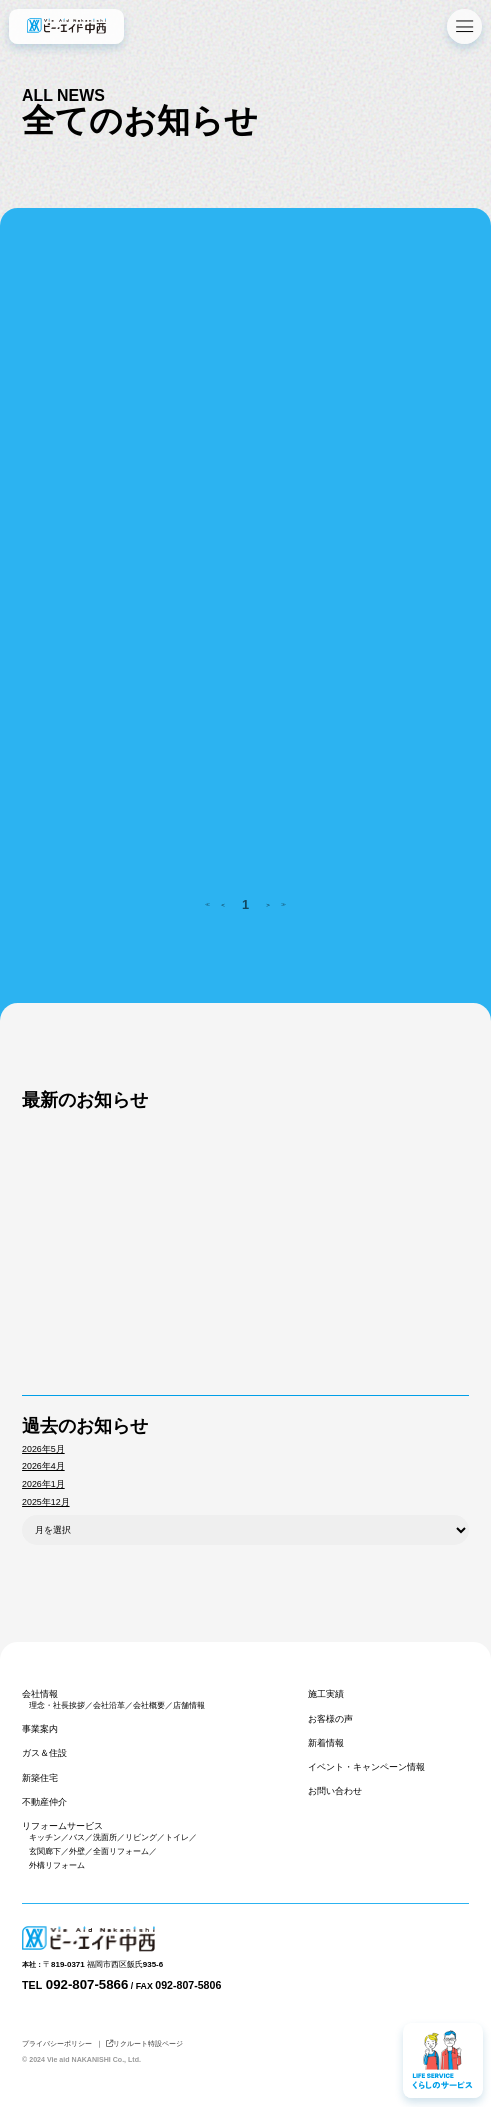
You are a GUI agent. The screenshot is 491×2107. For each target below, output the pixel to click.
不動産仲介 (44, 1802)
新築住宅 (40, 1778)
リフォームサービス (62, 1826)
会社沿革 (109, 1705)
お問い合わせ (335, 1791)
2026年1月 (43, 1484)
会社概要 (149, 1705)
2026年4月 (43, 1466)
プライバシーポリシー (57, 2043)
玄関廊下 (45, 1851)
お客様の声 (330, 1719)
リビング (141, 1837)
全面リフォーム (121, 1851)
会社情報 (40, 1694)
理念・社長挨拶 (57, 1705)
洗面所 (105, 1837)
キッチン (45, 1837)
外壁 (77, 1851)
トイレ (177, 1837)
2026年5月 (43, 1449)
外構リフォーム (57, 1865)
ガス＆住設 (44, 1753)
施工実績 (326, 1694)
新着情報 (326, 1743)
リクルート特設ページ (144, 2043)
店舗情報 (189, 1705)
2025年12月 (45, 1502)
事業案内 (40, 1729)
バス (77, 1837)
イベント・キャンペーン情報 (366, 1767)
